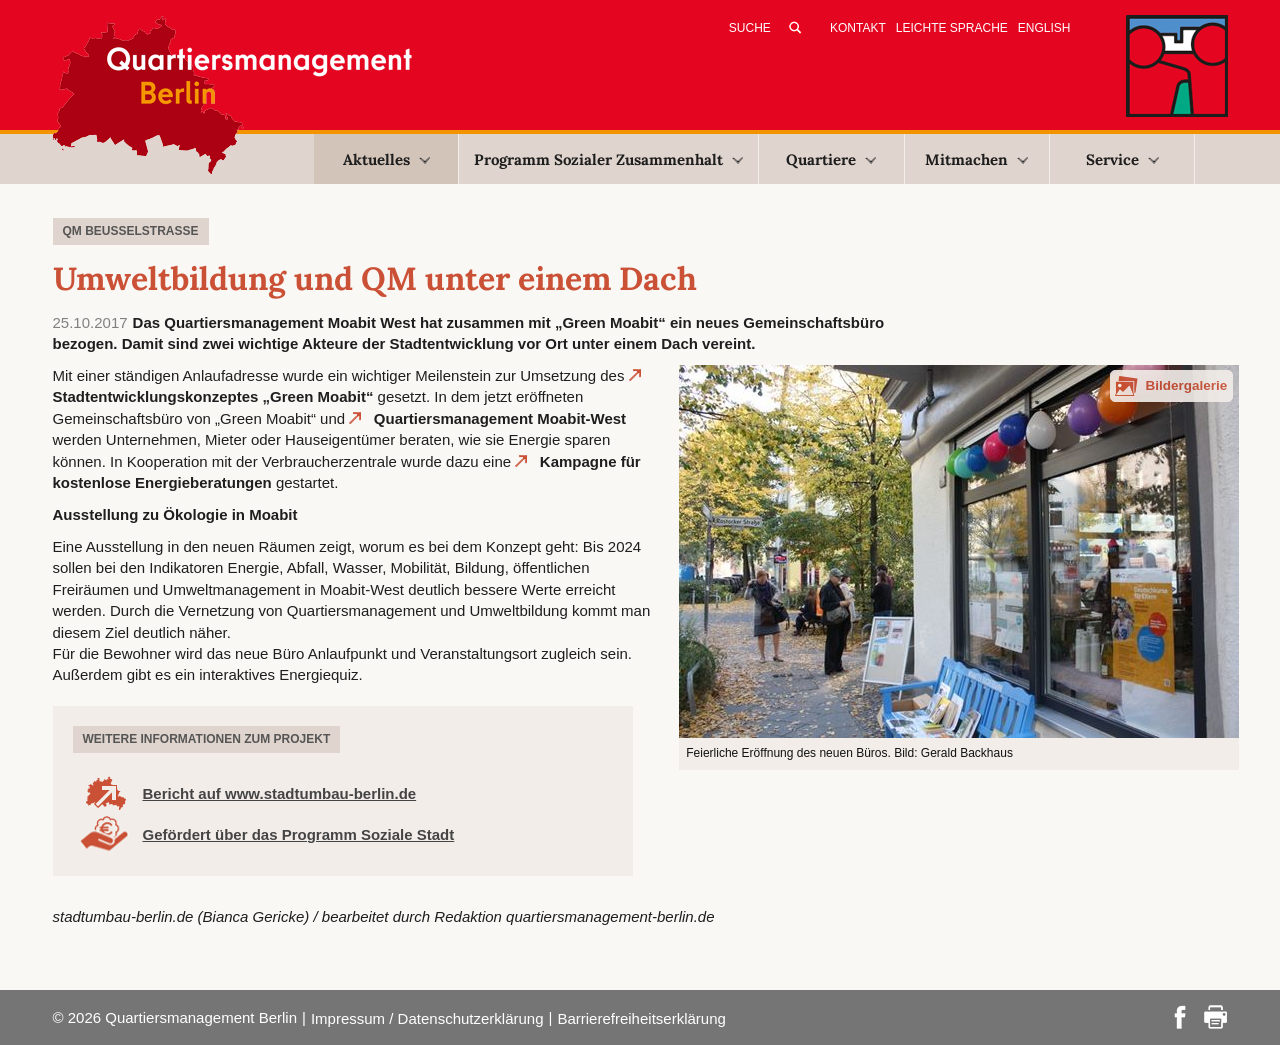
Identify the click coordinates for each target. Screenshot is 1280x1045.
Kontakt (858, 28)
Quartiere (831, 159)
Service (1122, 159)
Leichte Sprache (952, 28)
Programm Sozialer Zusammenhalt (608, 159)
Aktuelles (386, 159)
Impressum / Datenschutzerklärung (427, 1018)
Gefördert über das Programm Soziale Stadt (299, 834)
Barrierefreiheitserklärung (641, 1018)
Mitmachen (976, 159)
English (1044, 28)
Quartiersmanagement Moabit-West (500, 418)
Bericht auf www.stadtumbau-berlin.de (280, 793)
